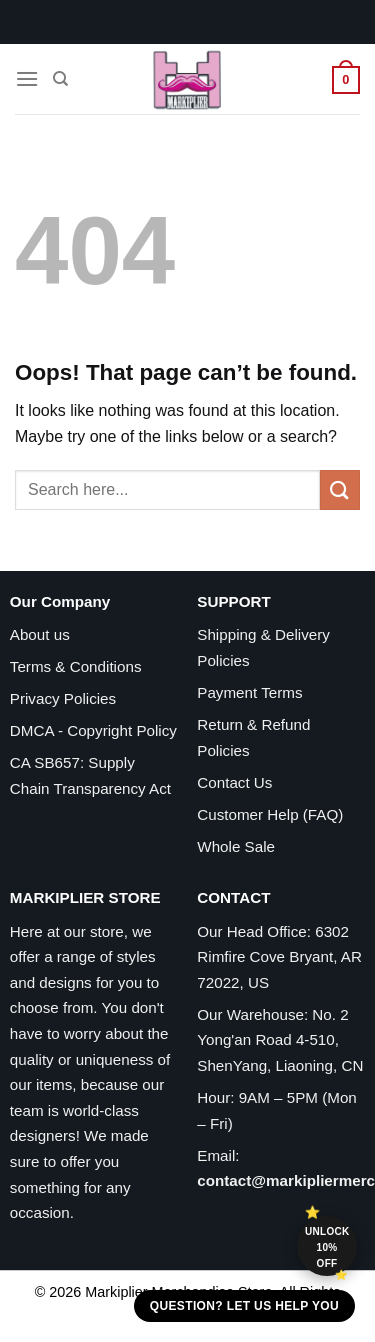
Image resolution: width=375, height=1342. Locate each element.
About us (40, 634)
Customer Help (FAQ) (270, 814)
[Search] (60, 79)
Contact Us (234, 782)
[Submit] (340, 489)
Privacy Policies (63, 698)
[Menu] (27, 78)
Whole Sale (236, 846)
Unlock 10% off (327, 1247)
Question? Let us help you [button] (244, 1306)
